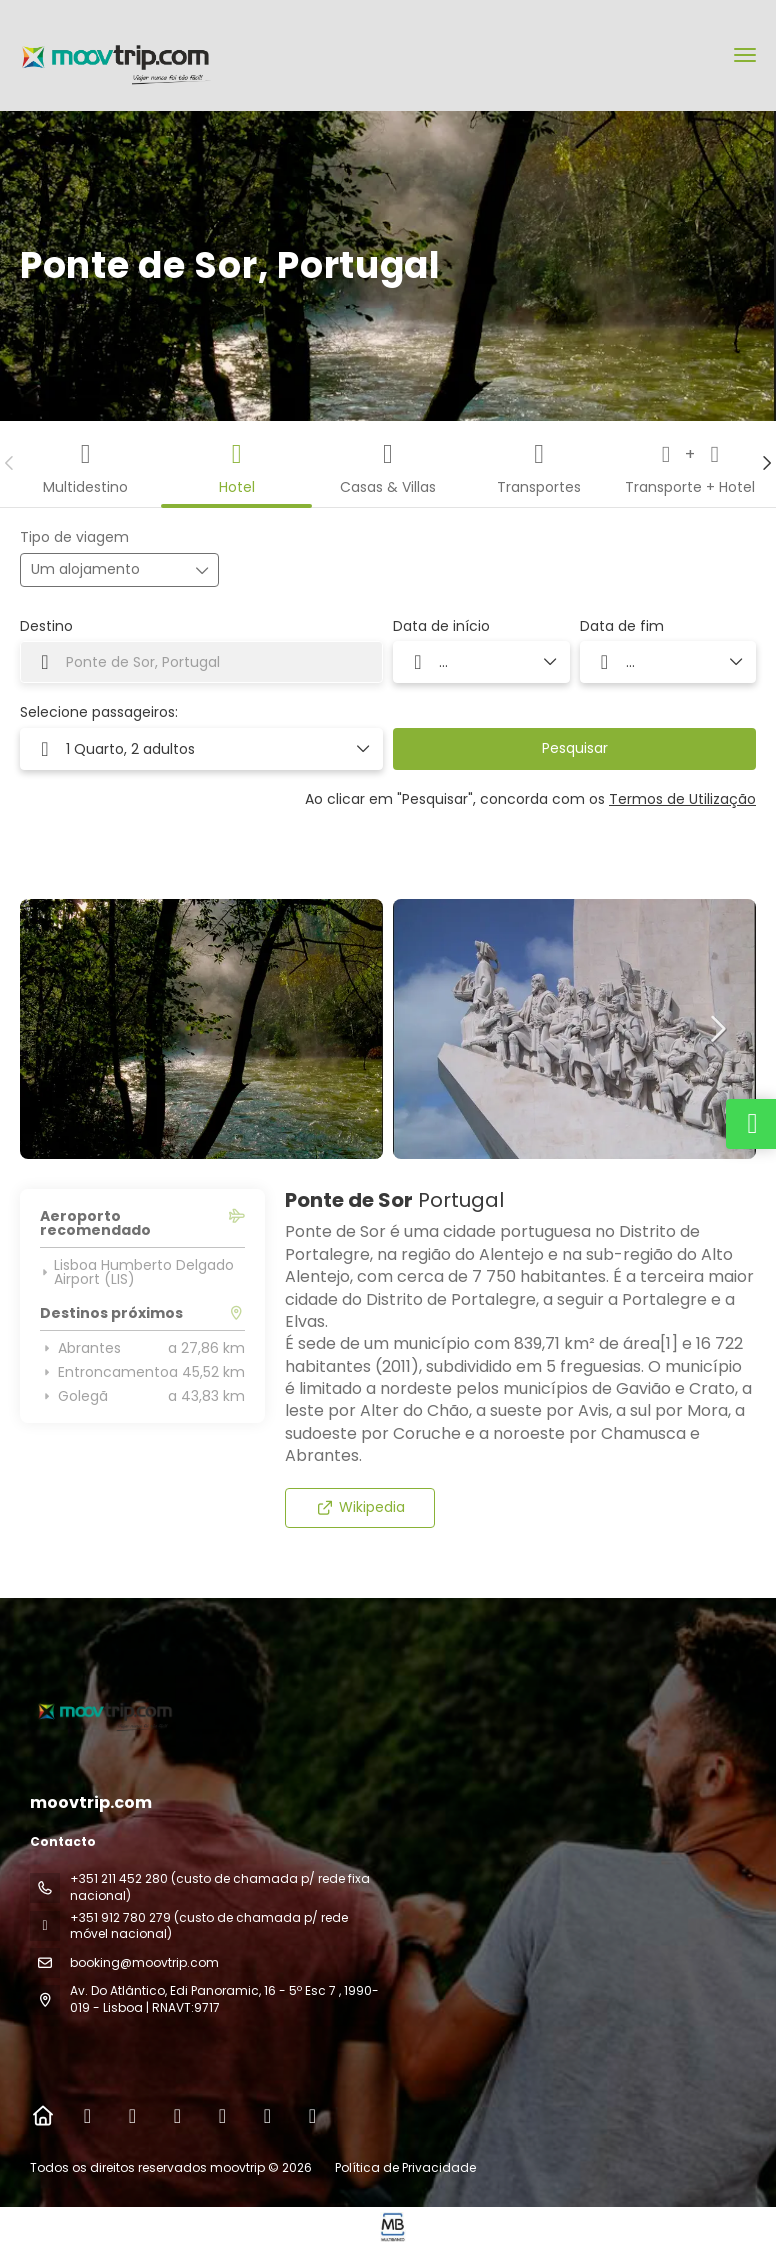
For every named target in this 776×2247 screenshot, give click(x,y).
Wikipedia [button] (360, 1507)
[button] (10, 463)
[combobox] (201, 662)
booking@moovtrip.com (144, 1962)
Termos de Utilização (682, 799)
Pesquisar (575, 748)
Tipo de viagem (74, 537)
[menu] (745, 55)
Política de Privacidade (405, 2167)
